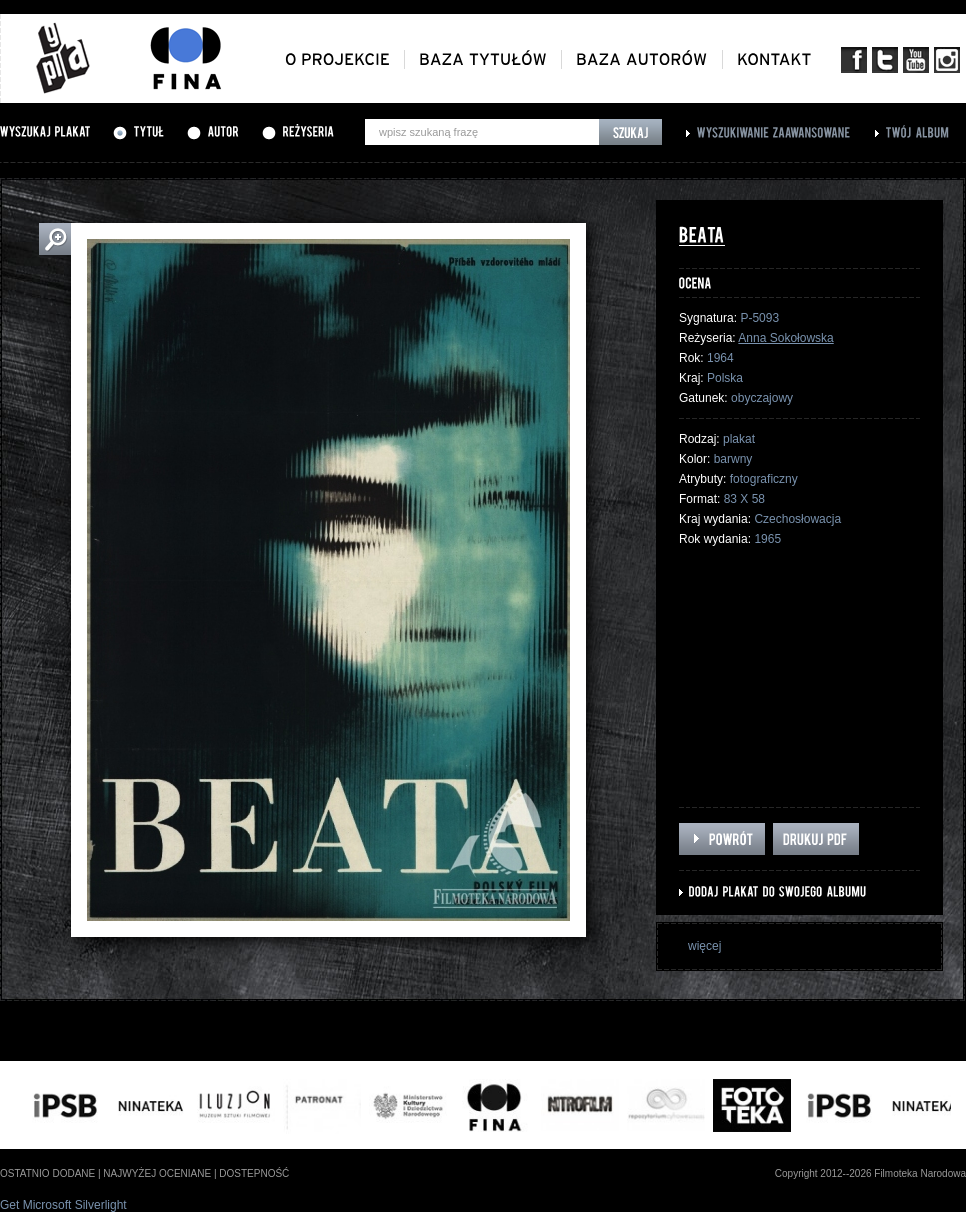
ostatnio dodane (47, 1173)
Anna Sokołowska (785, 338)
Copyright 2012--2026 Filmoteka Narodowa (870, 1173)
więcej (704, 946)
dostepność (254, 1173)
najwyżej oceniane (157, 1173)
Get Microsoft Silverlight (63, 1205)
